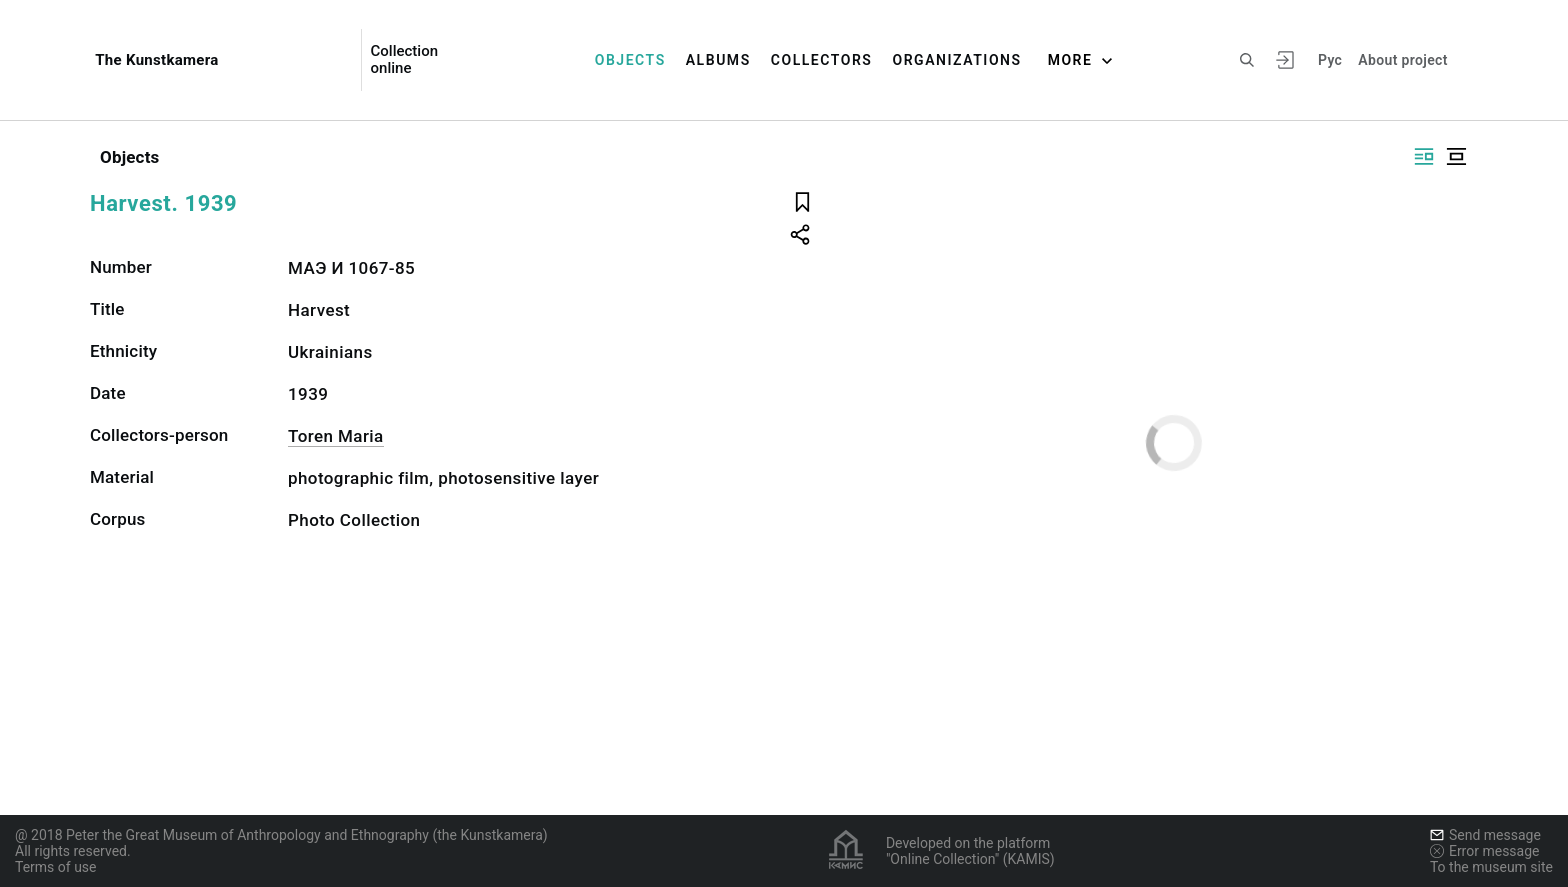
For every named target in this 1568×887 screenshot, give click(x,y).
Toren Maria (336, 436)
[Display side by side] (1424, 156)
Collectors (822, 60)
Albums (718, 60)
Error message (1485, 851)
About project (1402, 60)
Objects (630, 60)
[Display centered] (1456, 156)
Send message (1485, 835)
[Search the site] (1247, 60)
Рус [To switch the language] (1330, 60)
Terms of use (56, 867)
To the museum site (1491, 867)
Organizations (956, 60)
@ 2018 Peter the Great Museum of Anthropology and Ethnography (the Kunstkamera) (281, 835)
